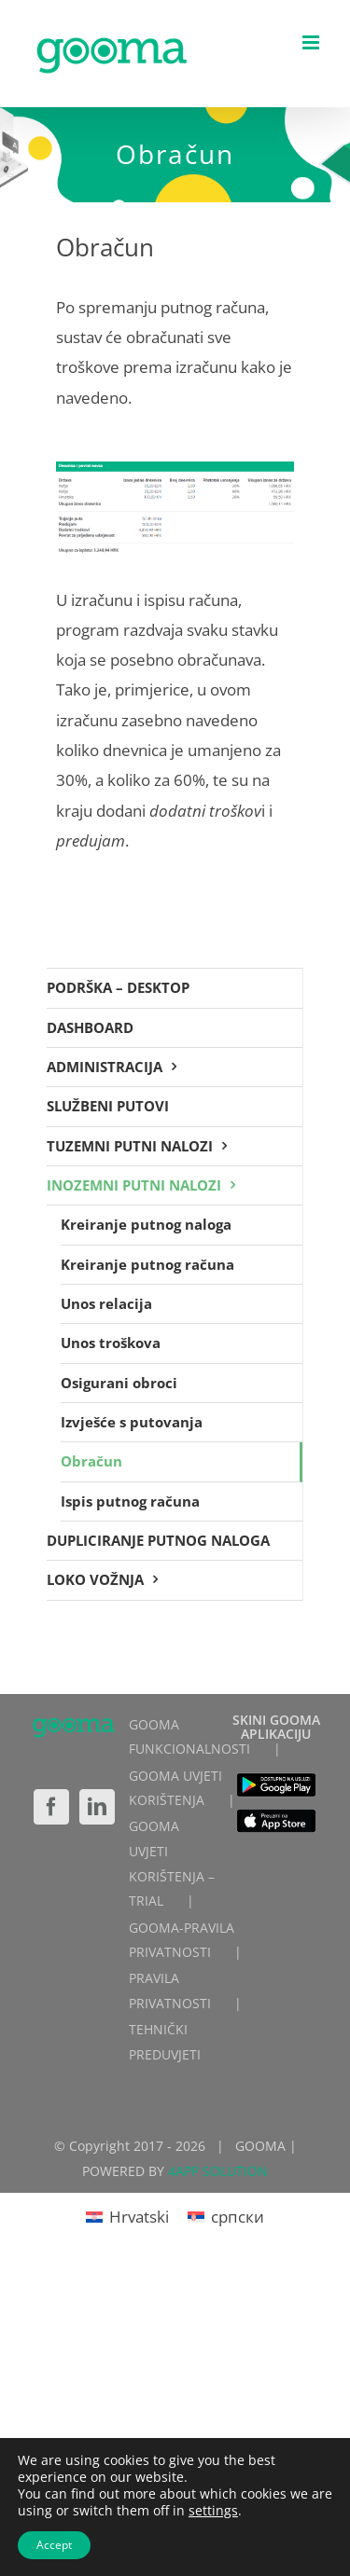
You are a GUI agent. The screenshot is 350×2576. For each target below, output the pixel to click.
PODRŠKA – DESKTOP (118, 987)
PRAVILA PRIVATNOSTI (170, 1990)
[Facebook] (51, 1807)
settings (213, 2510)
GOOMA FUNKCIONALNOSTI (189, 1736)
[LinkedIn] (97, 1807)
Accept (54, 2545)
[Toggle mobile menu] (312, 42)
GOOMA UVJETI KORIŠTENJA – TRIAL (172, 1863)
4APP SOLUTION (218, 2171)
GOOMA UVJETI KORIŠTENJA (175, 1788)
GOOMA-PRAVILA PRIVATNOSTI (181, 1940)
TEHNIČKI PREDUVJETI (165, 2041)
